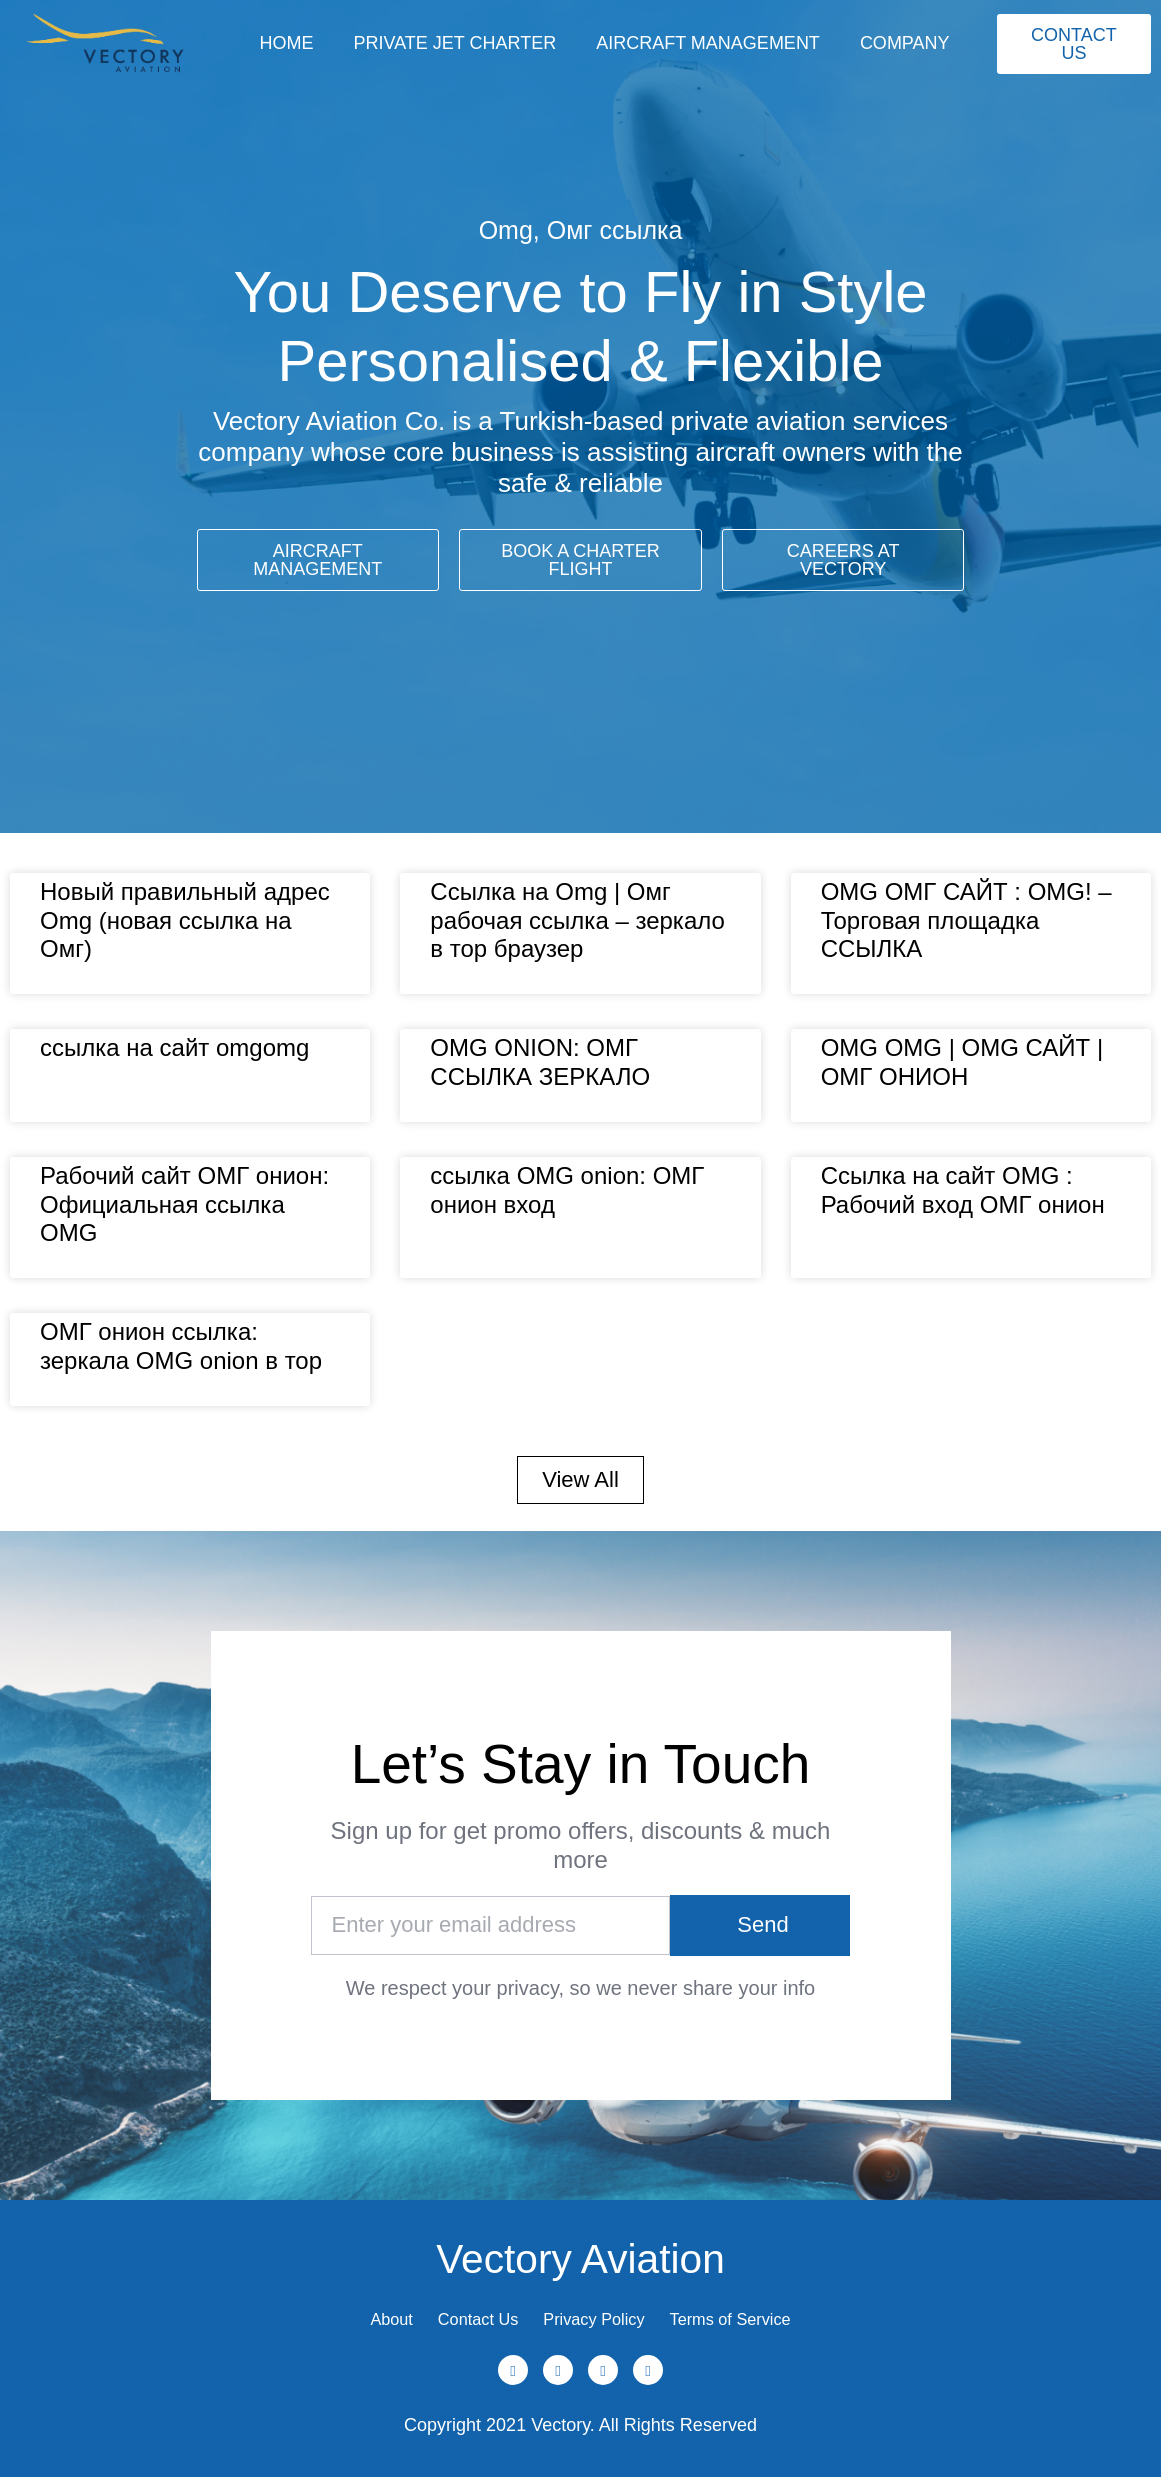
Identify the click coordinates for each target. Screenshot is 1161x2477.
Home (286, 43)
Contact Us (460, 2311)
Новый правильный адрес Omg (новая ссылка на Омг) (185, 920)
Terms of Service (765, 2311)
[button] (580, 1480)
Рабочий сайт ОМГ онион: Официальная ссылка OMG (184, 1204)
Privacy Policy (602, 2311)
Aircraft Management (708, 43)
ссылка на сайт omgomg (174, 1047)
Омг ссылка (615, 230)
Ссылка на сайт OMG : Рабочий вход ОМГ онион (963, 1190)
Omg (506, 230)
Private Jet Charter (454, 43)
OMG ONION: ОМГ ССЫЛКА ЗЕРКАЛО (540, 1062)
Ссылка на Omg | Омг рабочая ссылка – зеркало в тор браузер (577, 920)
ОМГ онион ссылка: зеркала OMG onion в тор (181, 1346)
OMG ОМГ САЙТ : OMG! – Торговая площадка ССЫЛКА (966, 920)
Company (905, 43)
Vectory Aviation (580, 2240)
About (352, 2311)
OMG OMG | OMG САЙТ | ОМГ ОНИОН (962, 1062)
